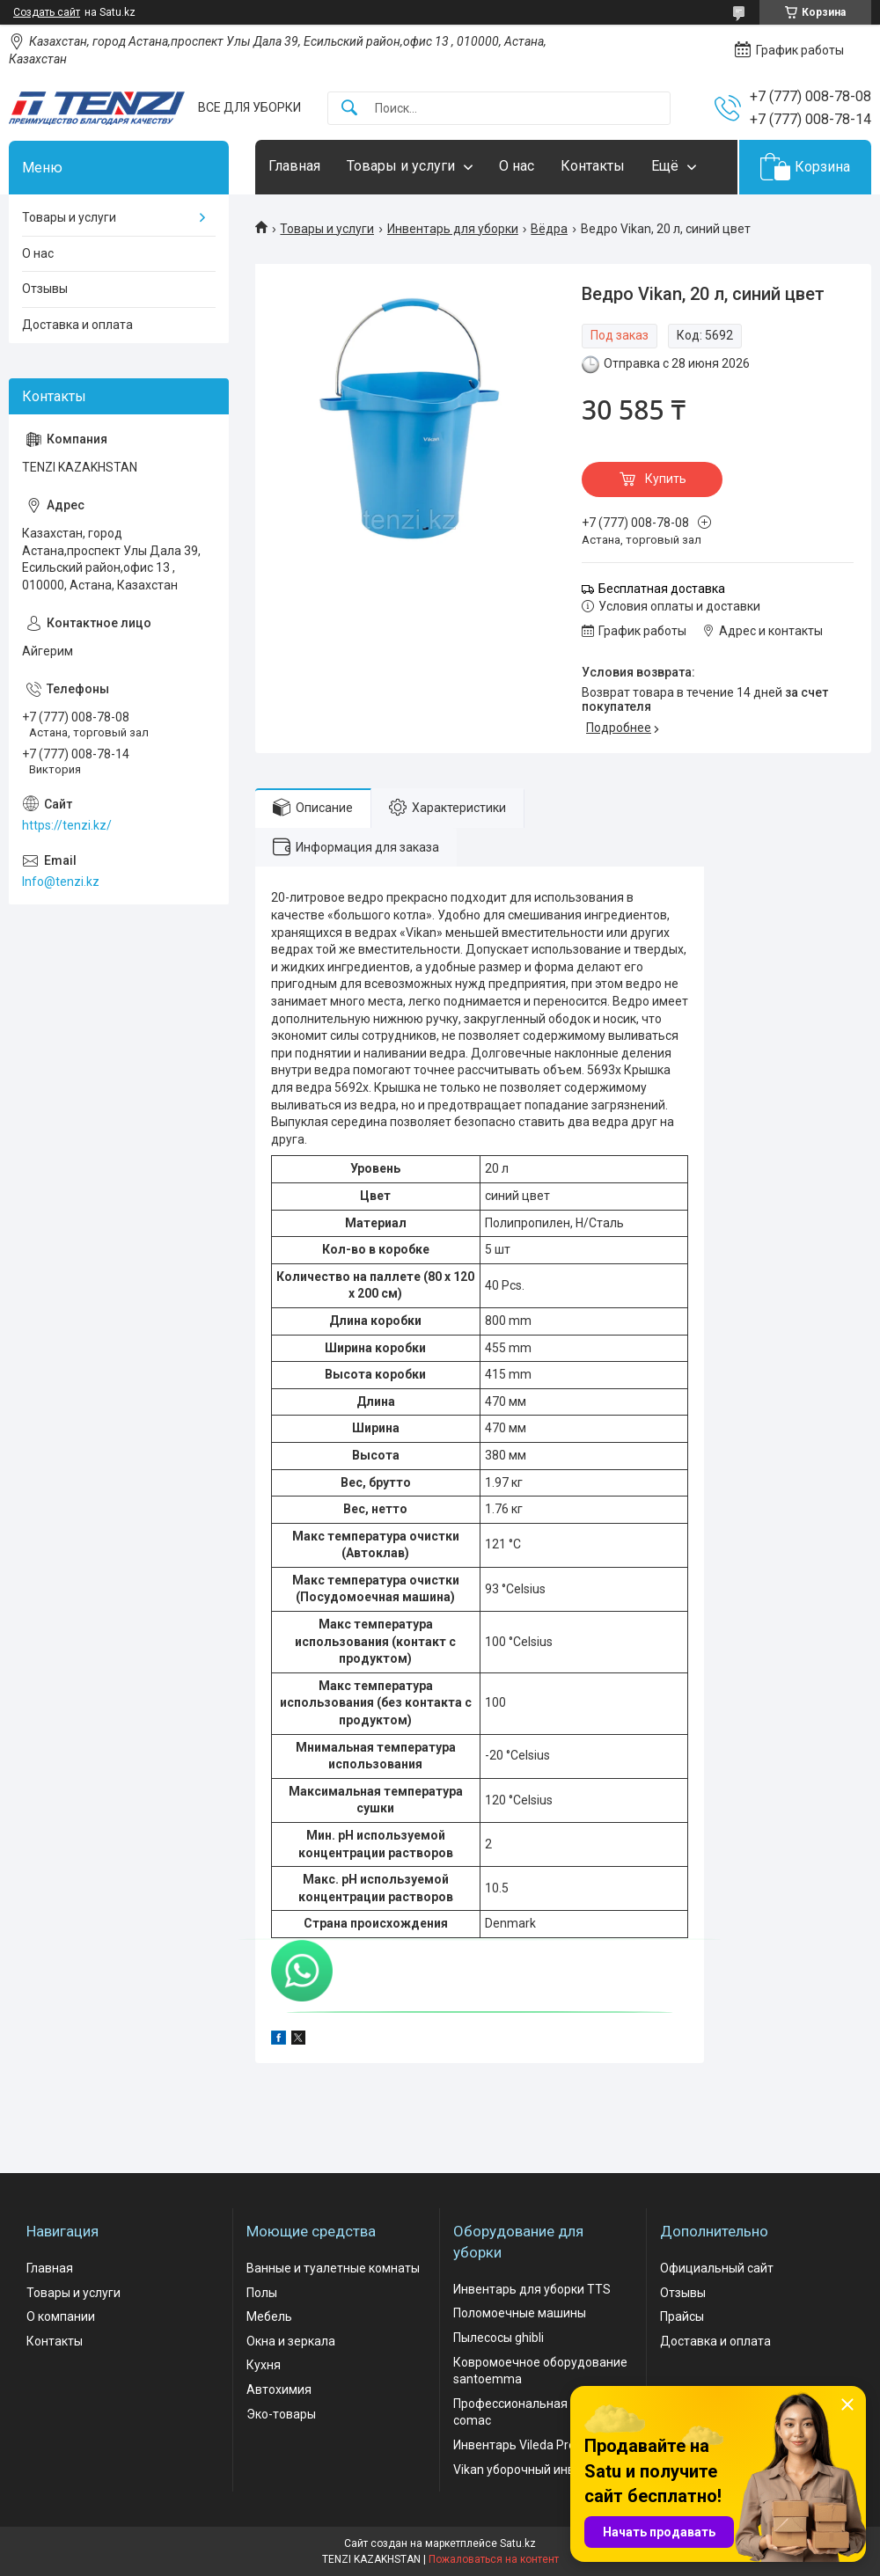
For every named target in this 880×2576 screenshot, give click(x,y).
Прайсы (682, 2316)
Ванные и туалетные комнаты (333, 2268)
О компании (60, 2316)
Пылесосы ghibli (498, 2338)
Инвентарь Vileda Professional (540, 2445)
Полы (261, 2293)
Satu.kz (518, 2543)
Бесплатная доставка (661, 589)
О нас (516, 165)
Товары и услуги (401, 165)
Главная (294, 165)
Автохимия (279, 2389)
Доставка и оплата (77, 325)
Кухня (263, 2365)
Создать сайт (46, 12)
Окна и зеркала (290, 2341)
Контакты (593, 165)
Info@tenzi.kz (60, 882)
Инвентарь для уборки (452, 229)
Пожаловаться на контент (494, 2559)
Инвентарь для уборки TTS (532, 2289)
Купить (665, 479)
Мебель (269, 2316)
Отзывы (45, 289)
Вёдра (549, 229)
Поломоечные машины (519, 2313)
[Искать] (349, 108)
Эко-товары (281, 2414)
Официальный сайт (717, 2268)
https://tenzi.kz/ (67, 825)
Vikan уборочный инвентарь (534, 2470)
